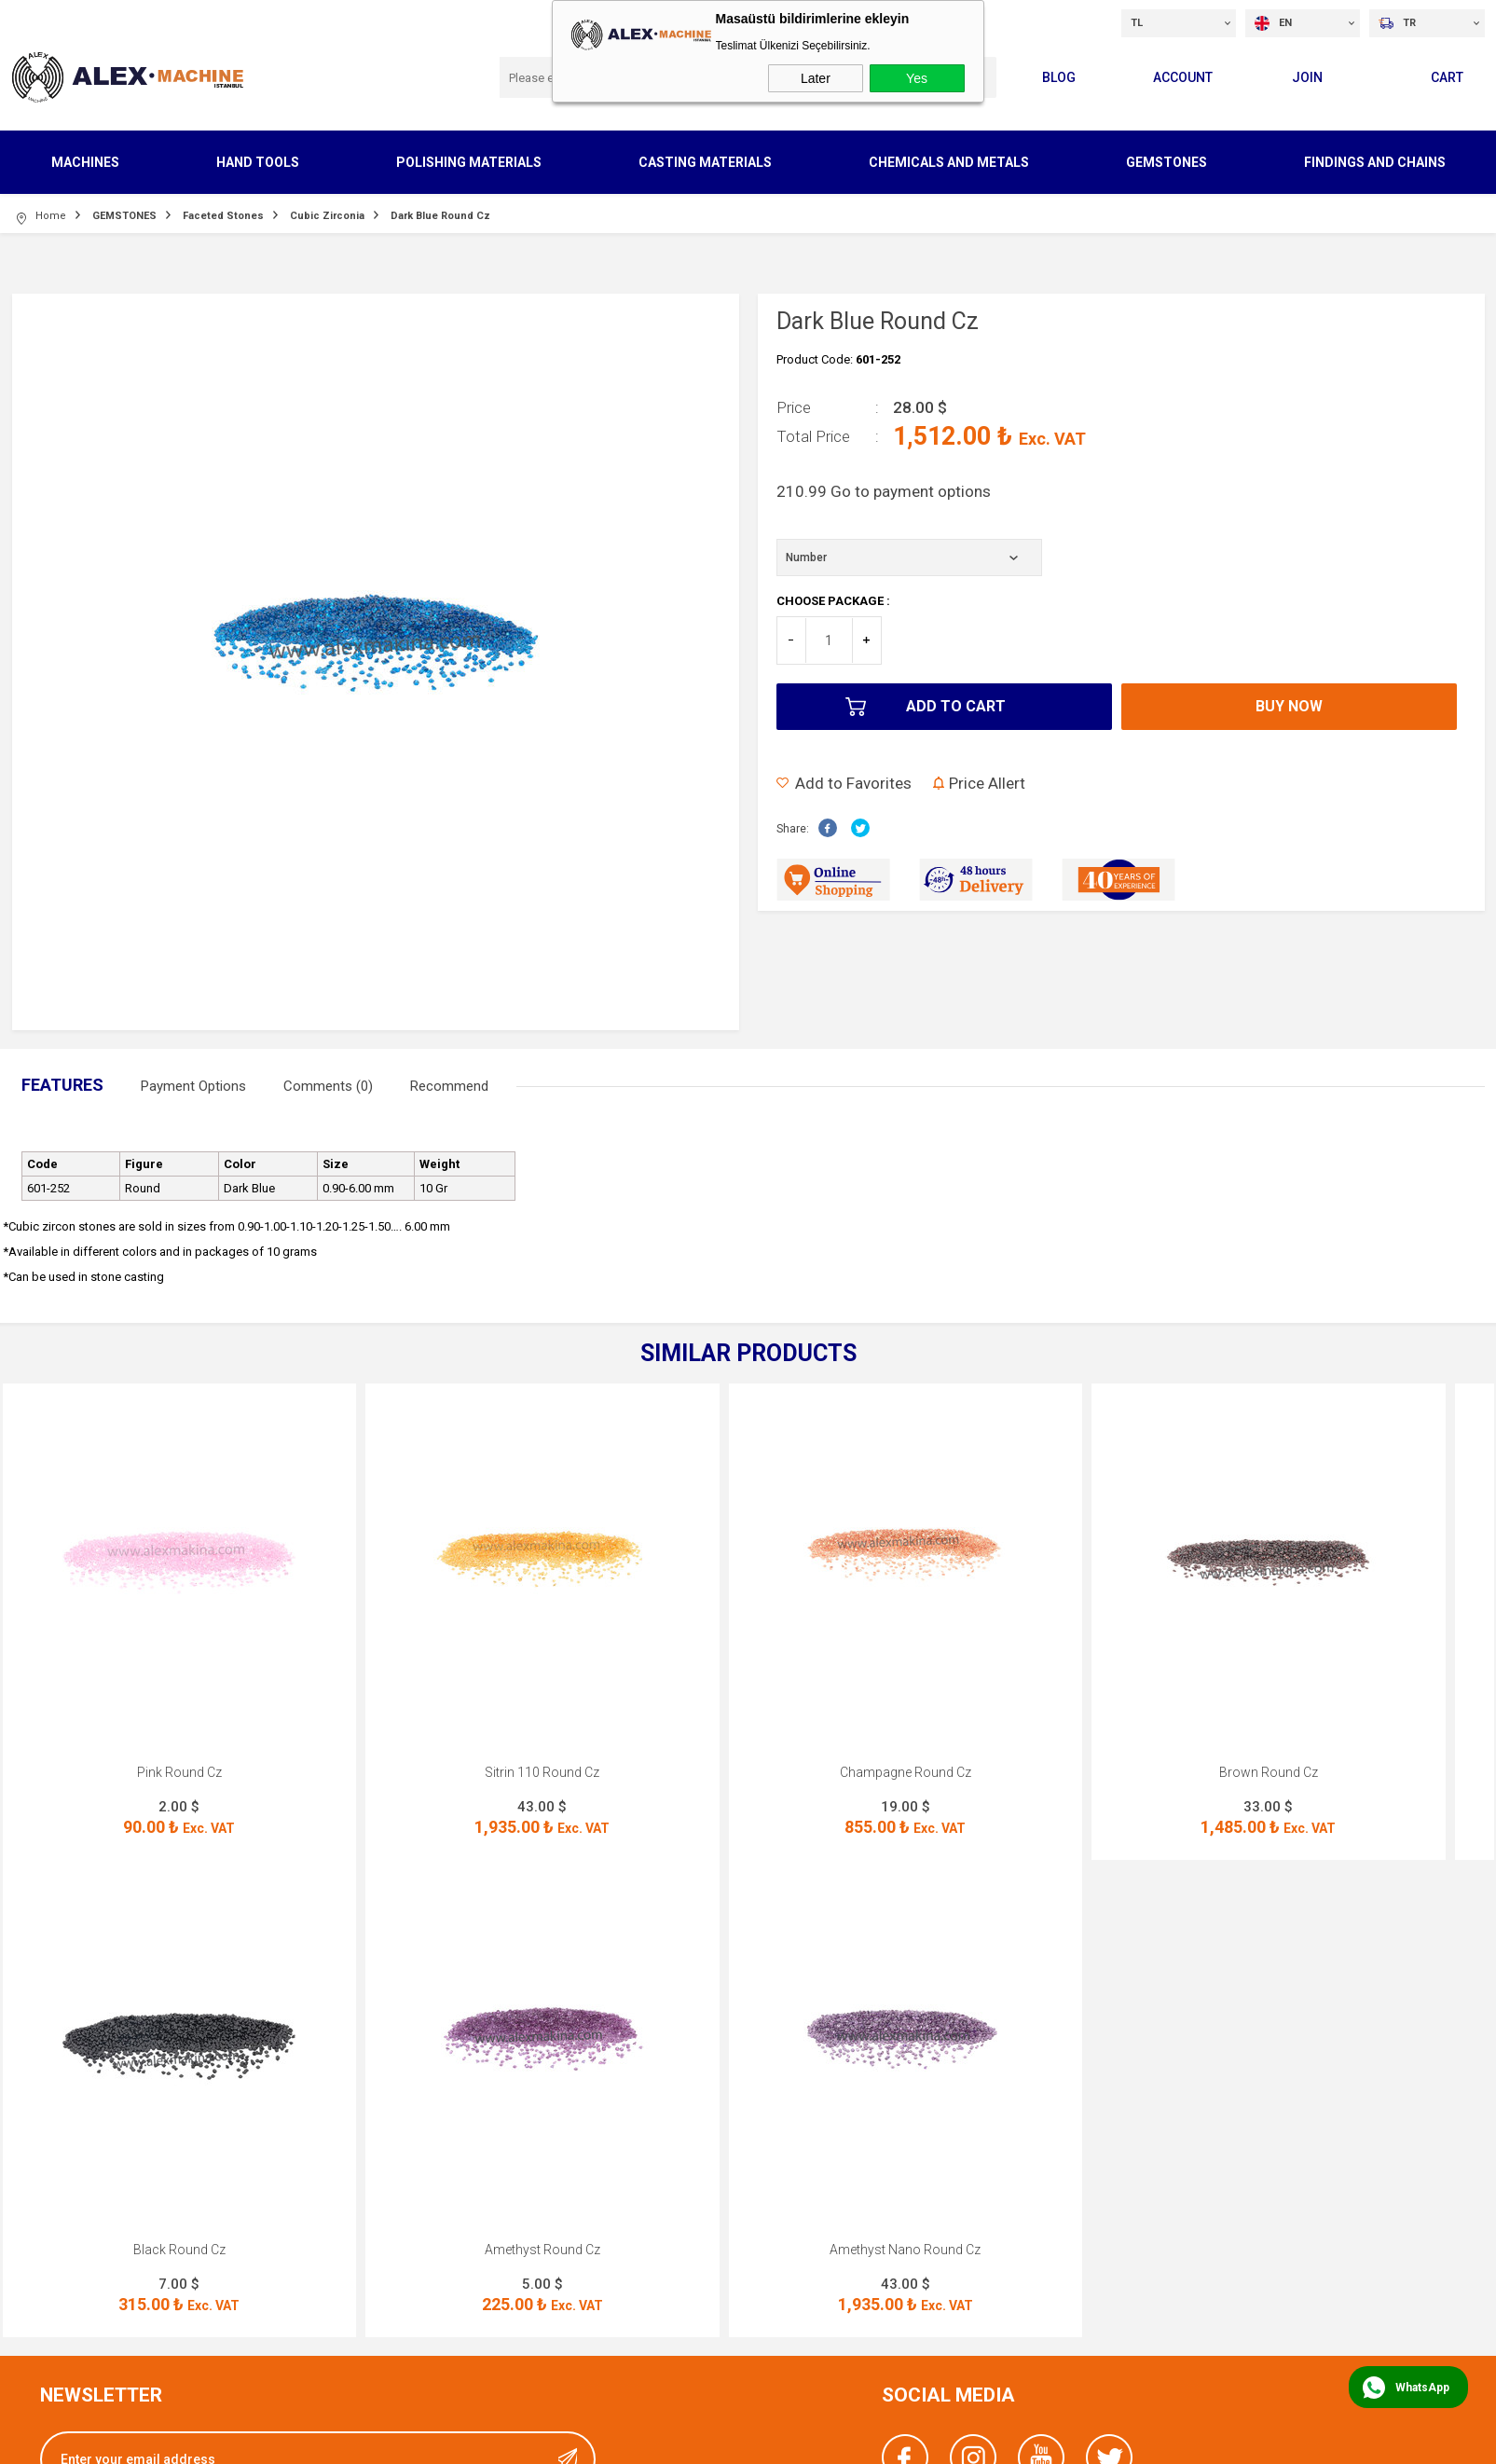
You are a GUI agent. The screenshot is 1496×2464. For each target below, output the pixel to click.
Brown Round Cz (1268, 1772)
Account (1183, 77)
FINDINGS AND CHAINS (1375, 162)
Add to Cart (956, 706)
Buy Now (1289, 706)
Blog (1059, 77)
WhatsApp (1422, 2387)
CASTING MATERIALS (705, 162)
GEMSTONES (1166, 162)
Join (1307, 77)
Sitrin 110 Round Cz (542, 1772)
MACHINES (85, 162)
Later (815, 78)
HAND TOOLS (257, 162)
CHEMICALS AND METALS (949, 162)
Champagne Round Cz (905, 1772)
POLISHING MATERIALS (469, 162)
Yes (916, 78)
